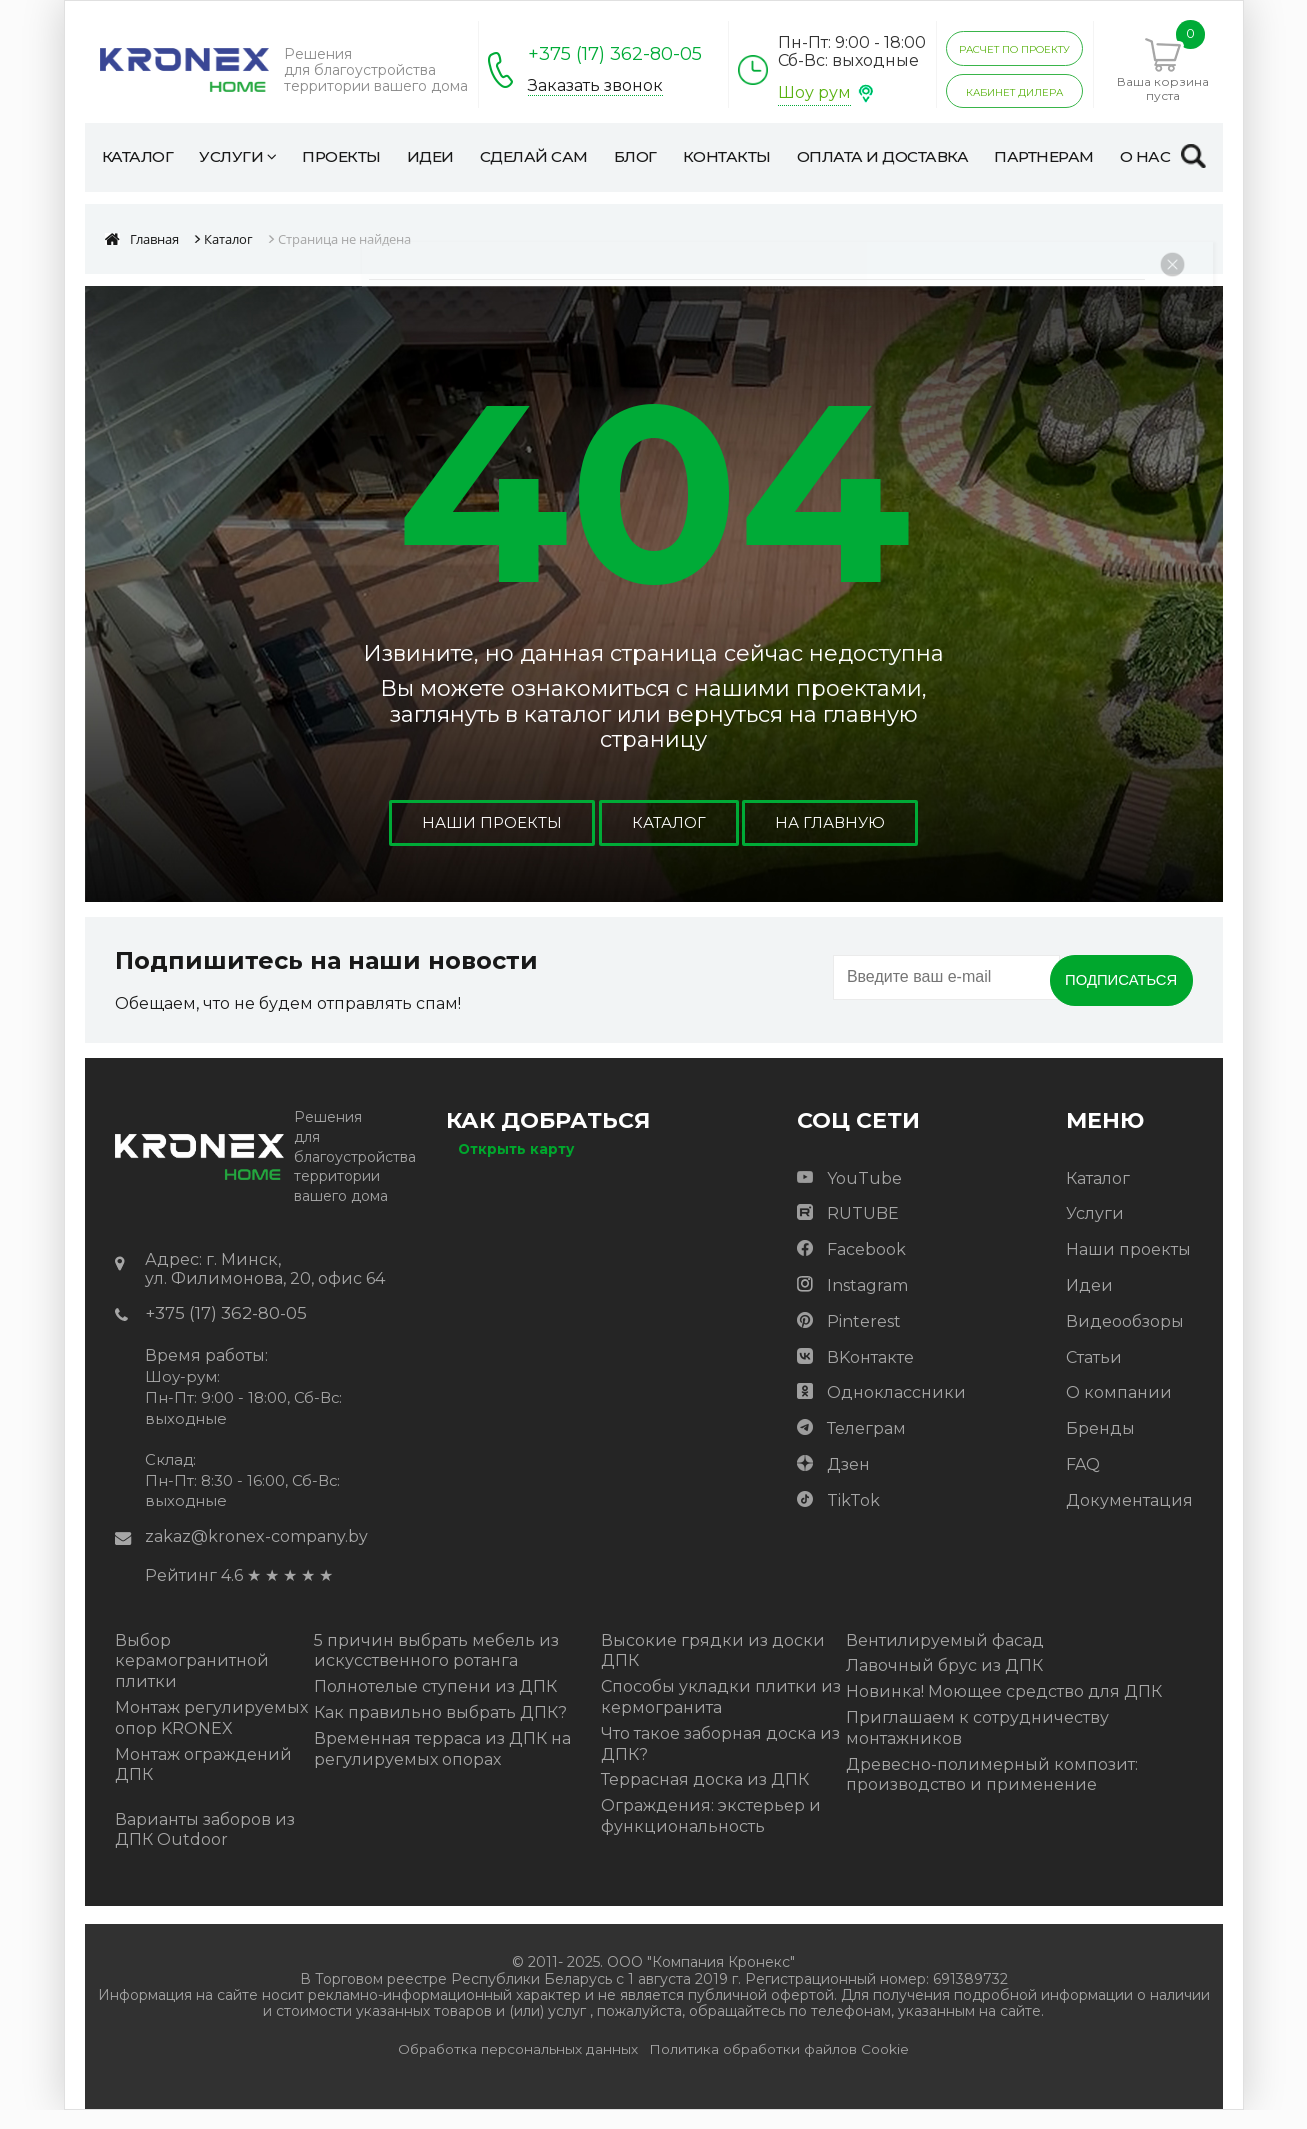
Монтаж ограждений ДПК (203, 1783)
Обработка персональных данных (518, 2067)
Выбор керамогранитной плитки (192, 1679)
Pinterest (864, 1338)
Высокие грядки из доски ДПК (713, 1669)
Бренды (1100, 1445)
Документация (1129, 1517)
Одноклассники (896, 1410)
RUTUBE (863, 1231)
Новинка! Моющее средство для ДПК (1004, 1710)
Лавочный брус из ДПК (944, 1684)
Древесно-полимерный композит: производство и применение (992, 1793)
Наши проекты (488, 840)
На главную (835, 840)
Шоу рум (814, 92)
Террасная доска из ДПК (705, 1798)
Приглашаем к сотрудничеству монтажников (977, 1747)
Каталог (669, 840)
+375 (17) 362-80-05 (615, 54)
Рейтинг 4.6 (194, 1594)
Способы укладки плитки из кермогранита (721, 1716)
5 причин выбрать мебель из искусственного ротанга (436, 1669)
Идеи (1089, 1302)
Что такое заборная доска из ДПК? (720, 1762)
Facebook (866, 1266)
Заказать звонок (595, 86)
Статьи (1094, 1374)
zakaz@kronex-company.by (256, 1555)
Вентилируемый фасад (945, 1658)
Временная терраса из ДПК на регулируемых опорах (442, 1767)
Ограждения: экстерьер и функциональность (711, 1835)
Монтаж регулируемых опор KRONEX (211, 1737)
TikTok (853, 1517)
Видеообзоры (1125, 1338)
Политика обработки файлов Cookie (779, 2067)
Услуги (1095, 1231)
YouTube (864, 1195)
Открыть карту (516, 1166)
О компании (1119, 1410)
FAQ (1083, 1481)
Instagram (867, 1302)
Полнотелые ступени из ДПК (435, 1705)
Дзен (848, 1481)
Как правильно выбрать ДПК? (440, 1731)
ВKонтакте (870, 1374)
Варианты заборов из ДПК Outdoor (205, 1848)
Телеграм (866, 1445)
